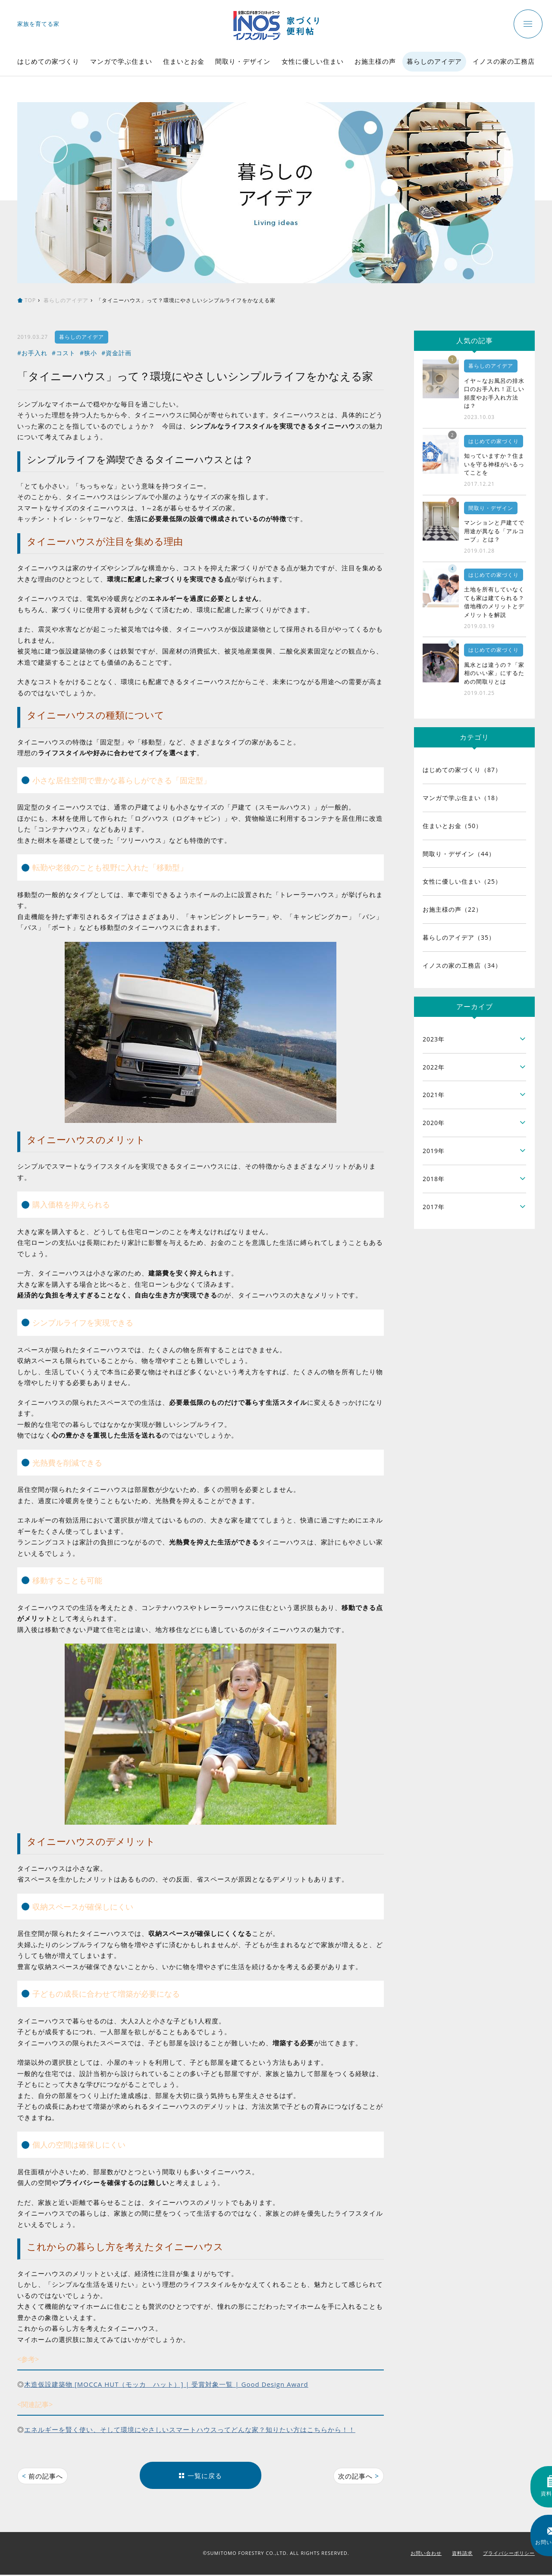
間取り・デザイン (242, 61)
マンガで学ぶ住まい (121, 61)
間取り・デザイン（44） (459, 854)
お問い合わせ (426, 2554)
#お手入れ (32, 353)
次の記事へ (357, 2476)
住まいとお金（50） (452, 826)
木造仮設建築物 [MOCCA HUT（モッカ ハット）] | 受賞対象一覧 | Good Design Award (166, 2384)
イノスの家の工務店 (504, 61)
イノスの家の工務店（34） (462, 965)
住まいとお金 (183, 61)
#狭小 (88, 353)
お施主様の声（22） (452, 909)
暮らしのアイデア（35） (459, 937)
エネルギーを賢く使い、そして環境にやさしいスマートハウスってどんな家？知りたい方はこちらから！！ (189, 2429)
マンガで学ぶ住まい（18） (462, 798)
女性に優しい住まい (313, 61)
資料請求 (462, 2554)
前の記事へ (43, 2476)
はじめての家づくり (48, 61)
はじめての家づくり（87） (462, 770)
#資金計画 (116, 353)
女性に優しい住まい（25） (462, 881)
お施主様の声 (375, 61)
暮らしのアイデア (434, 61)
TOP (30, 300)
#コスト (63, 353)
